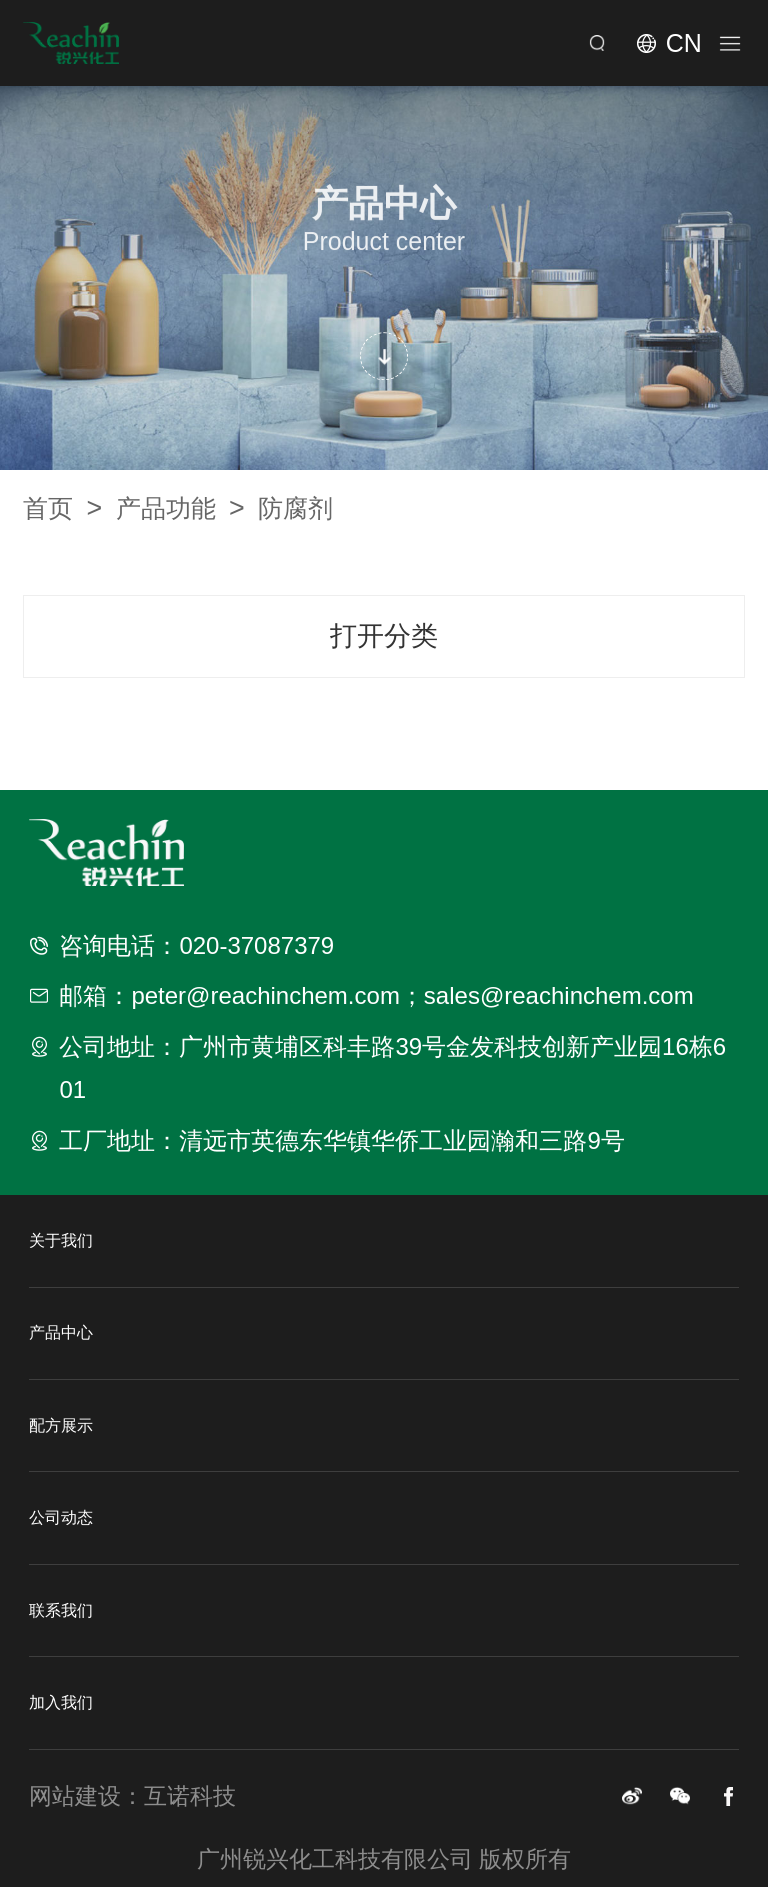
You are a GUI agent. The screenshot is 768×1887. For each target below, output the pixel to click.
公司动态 (61, 1517)
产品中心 (61, 1332)
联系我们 (61, 1610)
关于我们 (61, 1240)
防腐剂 (295, 508)
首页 (62, 508)
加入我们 (61, 1702)
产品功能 (180, 508)
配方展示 (61, 1425)
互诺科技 (190, 1796)
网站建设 (75, 1796)
